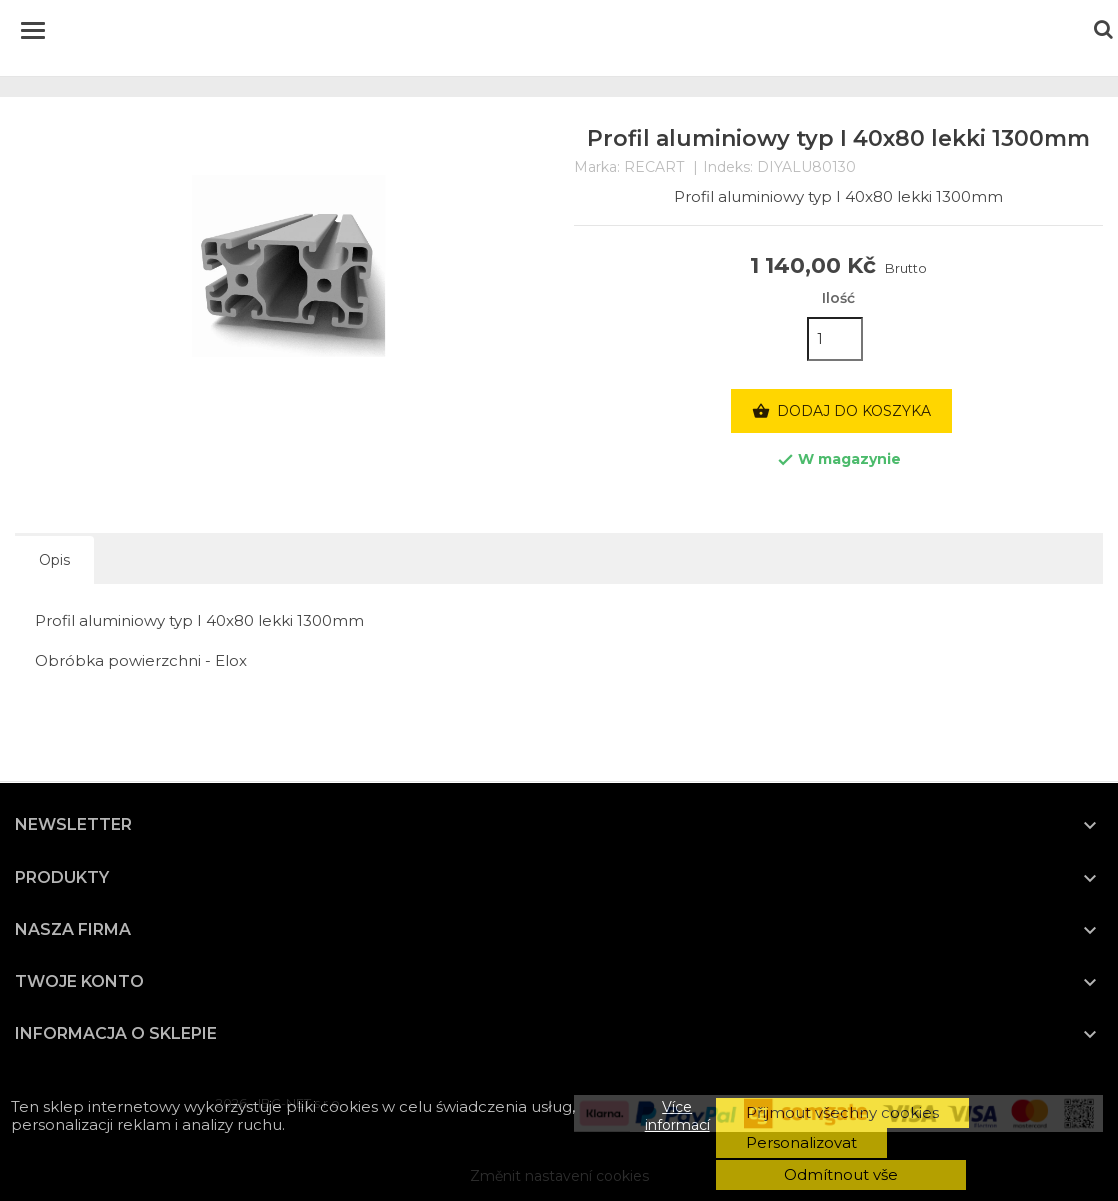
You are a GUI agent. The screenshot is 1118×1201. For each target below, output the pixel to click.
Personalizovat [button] (801, 1142)
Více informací (677, 1116)
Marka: (597, 167)
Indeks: (728, 167)
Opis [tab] (54, 560)
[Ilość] (835, 339)
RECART (654, 167)
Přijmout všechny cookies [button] (842, 1112)
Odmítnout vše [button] (841, 1174)
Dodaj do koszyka (841, 412)
